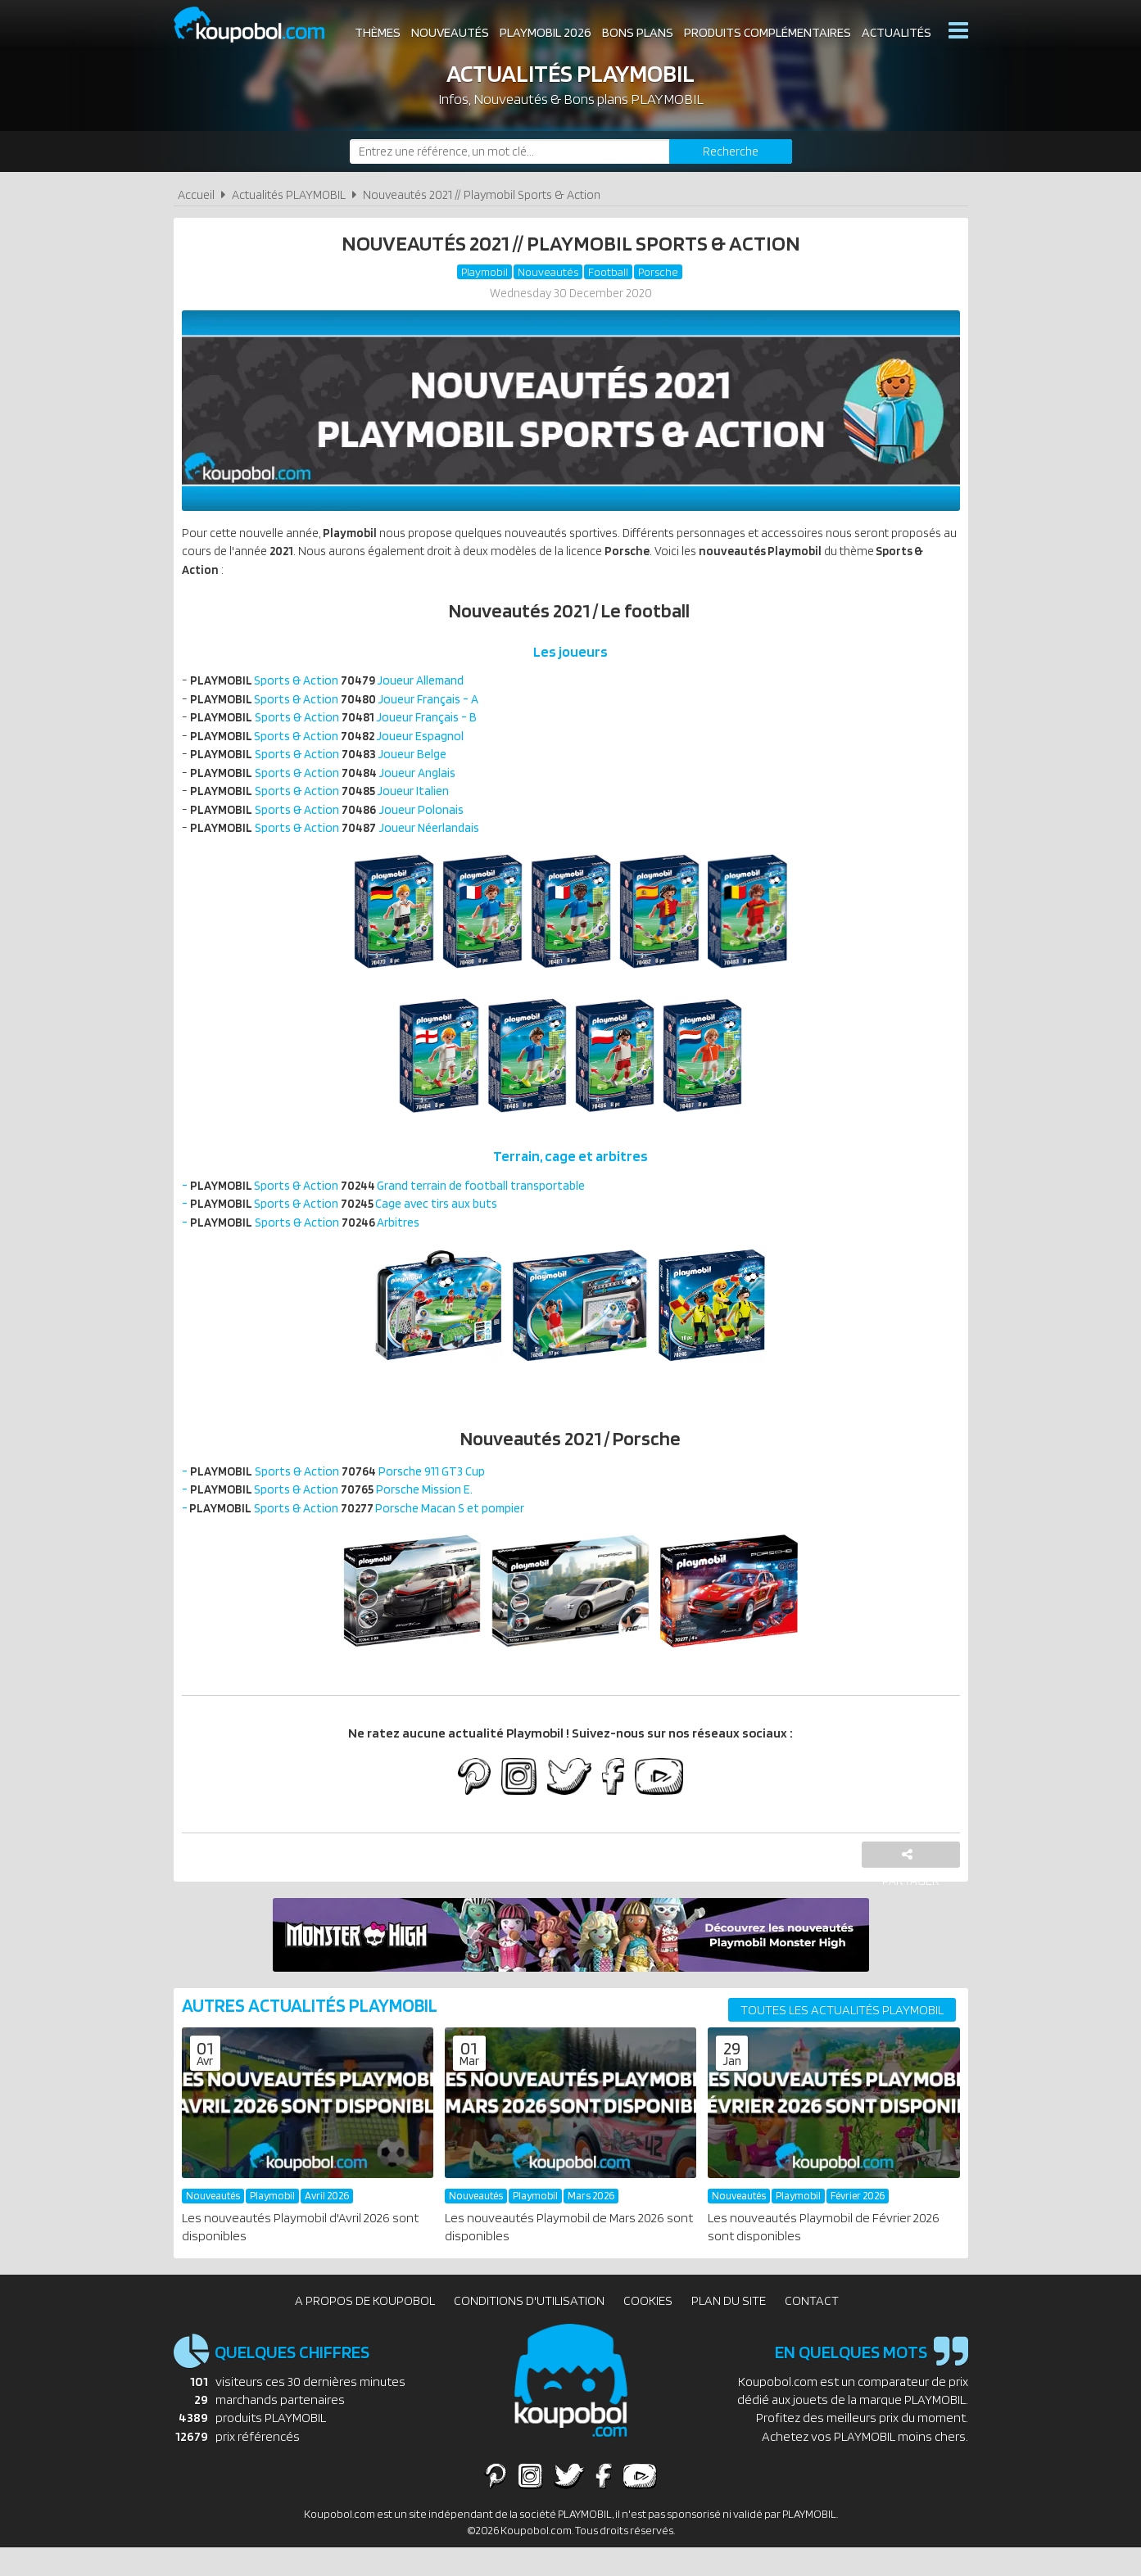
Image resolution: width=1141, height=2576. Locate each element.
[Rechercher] (730, 151)
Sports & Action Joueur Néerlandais (340, 844)
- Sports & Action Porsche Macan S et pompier (361, 1534)
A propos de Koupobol (365, 2329)
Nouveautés (450, 32)
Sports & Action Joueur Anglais (330, 785)
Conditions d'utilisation (529, 2329)
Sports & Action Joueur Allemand (335, 687)
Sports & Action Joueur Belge (324, 766)
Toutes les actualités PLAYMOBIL (842, 2038)
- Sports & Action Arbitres (308, 1243)
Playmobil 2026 (545, 32)
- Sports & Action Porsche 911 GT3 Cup (340, 1495)
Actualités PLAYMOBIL (289, 194)
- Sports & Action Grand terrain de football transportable (394, 1204)
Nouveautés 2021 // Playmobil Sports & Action (481, 194)
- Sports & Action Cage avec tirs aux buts (348, 1224)
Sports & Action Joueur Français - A (342, 707)
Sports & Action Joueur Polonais (333, 825)
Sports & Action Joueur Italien (325, 805)
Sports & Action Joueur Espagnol (335, 746)
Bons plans (637, 32)
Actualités (896, 32)
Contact (812, 2329)
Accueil (196, 194)
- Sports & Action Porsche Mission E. (334, 1514)
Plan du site (728, 2329)
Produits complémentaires (767, 32)
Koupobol (260, 25)
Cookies (647, 2329)
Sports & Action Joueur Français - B (340, 726)
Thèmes (378, 32)
